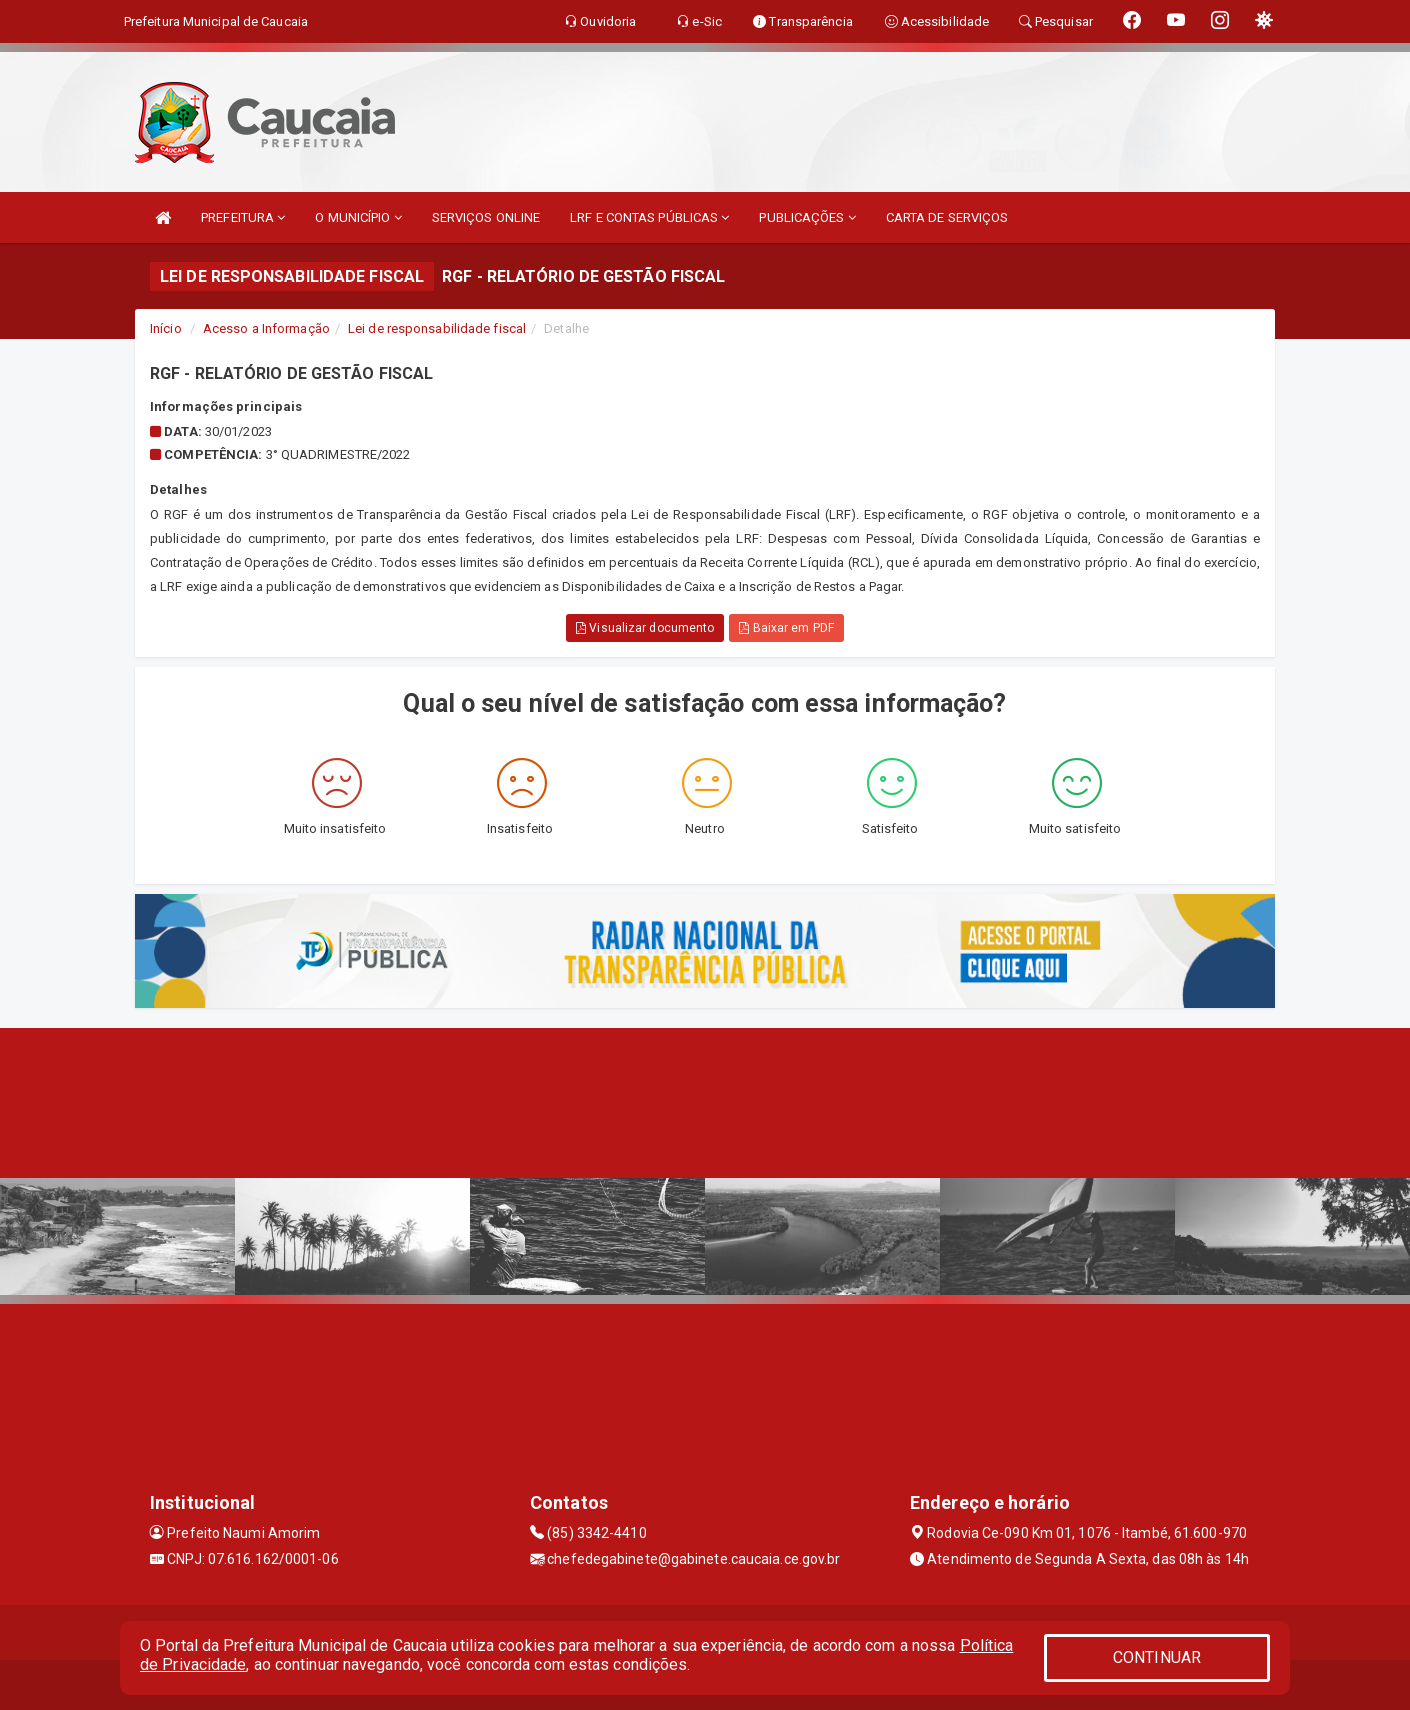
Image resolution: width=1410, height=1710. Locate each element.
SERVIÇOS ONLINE (486, 217)
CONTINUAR (1157, 1657)
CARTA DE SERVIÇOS (947, 217)
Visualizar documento (645, 628)
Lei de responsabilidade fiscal (437, 328)
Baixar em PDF (786, 628)
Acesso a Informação (266, 328)
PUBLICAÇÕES (807, 217)
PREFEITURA (243, 217)
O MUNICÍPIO (358, 217)
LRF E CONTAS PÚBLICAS (649, 217)
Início (166, 328)
